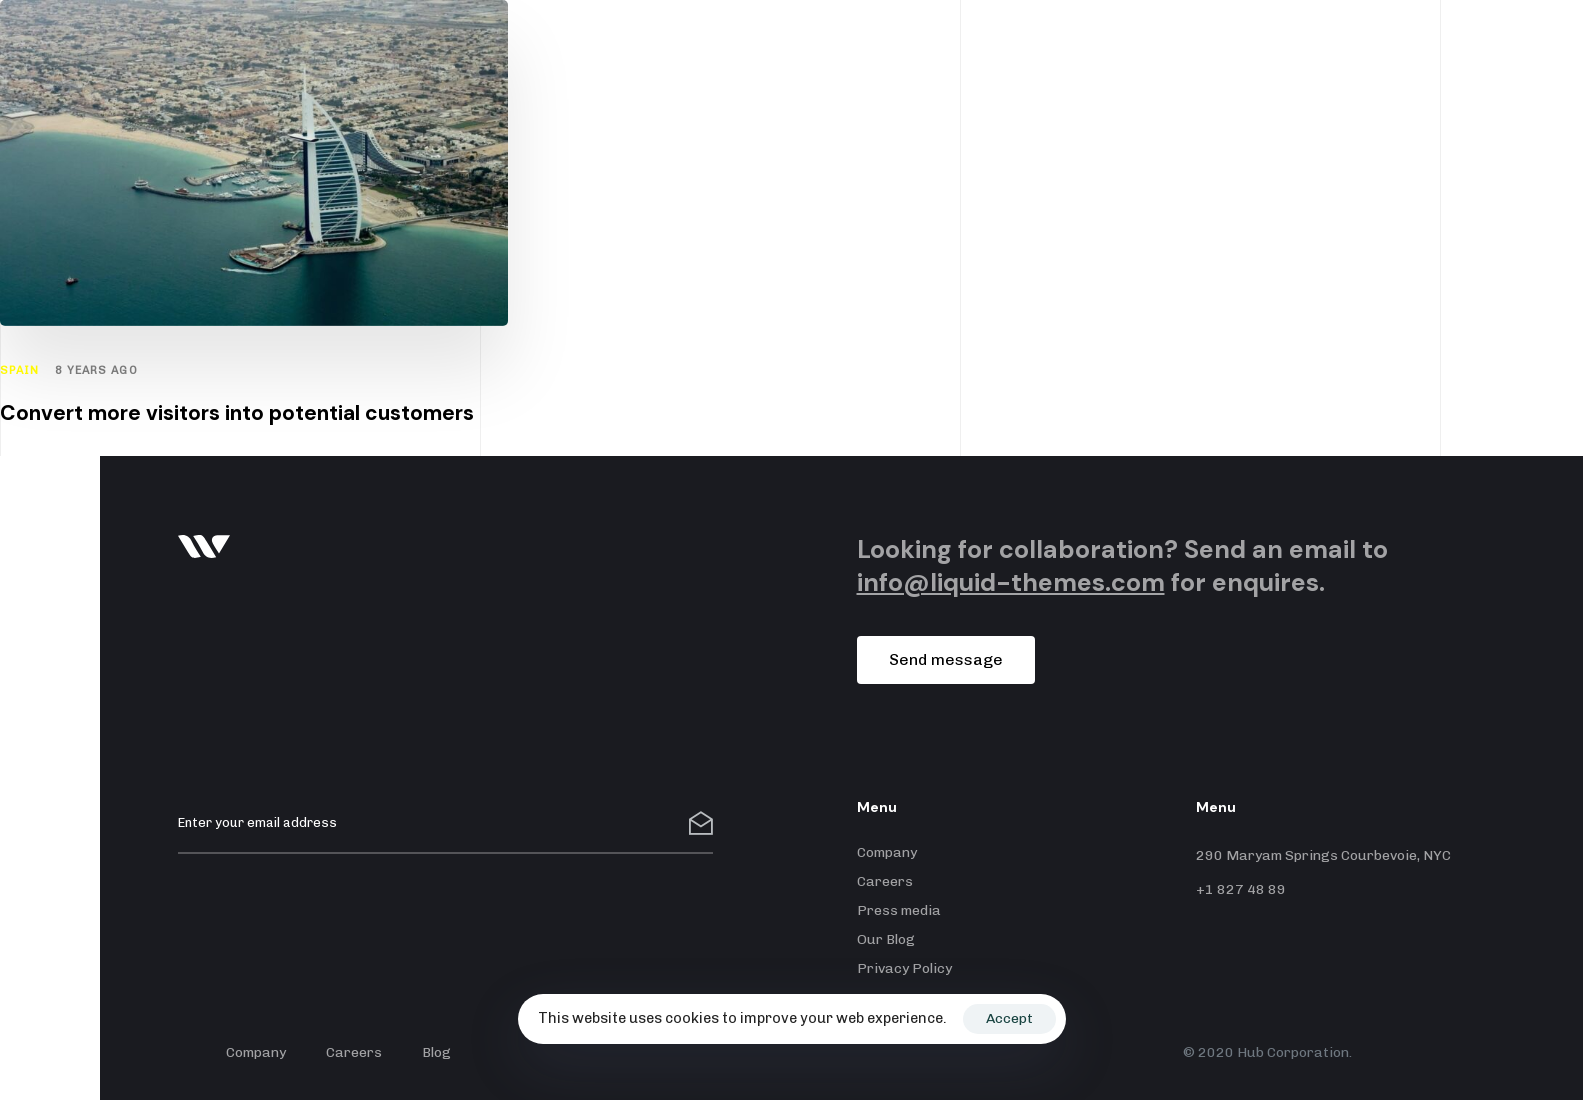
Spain (20, 370)
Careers (885, 881)
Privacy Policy (904, 968)
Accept (1009, 1018)
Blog (436, 1052)
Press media (899, 910)
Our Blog (886, 939)
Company (887, 852)
